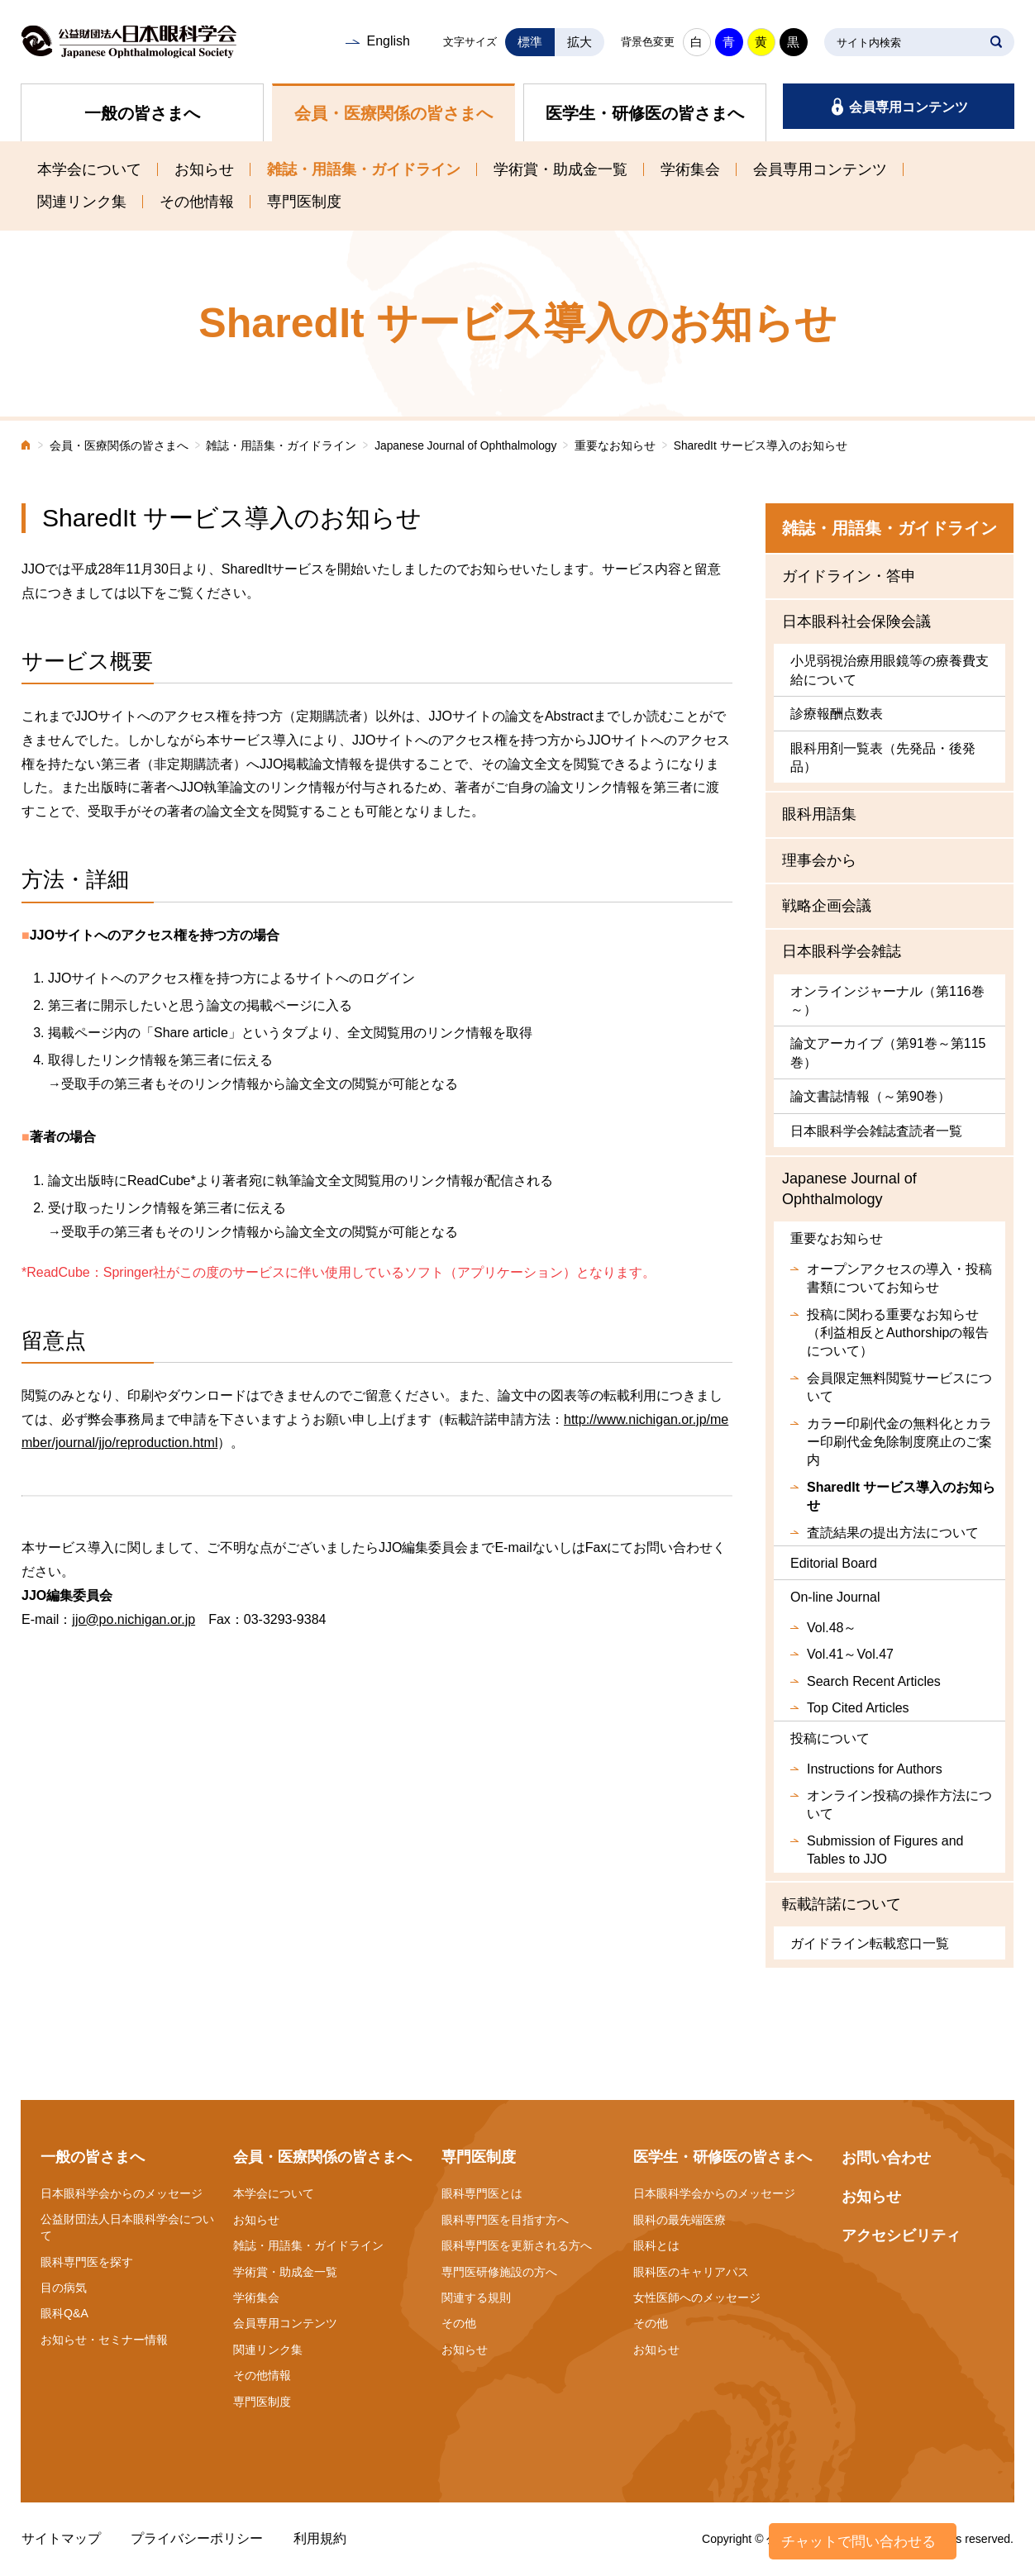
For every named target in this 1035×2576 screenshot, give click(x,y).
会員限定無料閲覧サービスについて (899, 1387)
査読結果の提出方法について (893, 1533)
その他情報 (197, 201)
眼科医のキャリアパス (691, 2271)
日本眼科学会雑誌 (841, 951)
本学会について (89, 169)
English (387, 41)
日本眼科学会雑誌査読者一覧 (876, 1131)
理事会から (819, 860)
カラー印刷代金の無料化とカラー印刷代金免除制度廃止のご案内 (899, 1442)
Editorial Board (833, 1563)
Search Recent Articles (874, 1681)
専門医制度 (304, 201)
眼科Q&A (64, 2313)
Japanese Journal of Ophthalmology (465, 446)
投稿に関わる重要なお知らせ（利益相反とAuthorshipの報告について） (898, 1333)
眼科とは (656, 2245)
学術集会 (690, 169)
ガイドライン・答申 (849, 576)
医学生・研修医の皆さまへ (645, 113)
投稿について (830, 1738)
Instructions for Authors (874, 1769)
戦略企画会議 (826, 906)
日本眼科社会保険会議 (856, 621)
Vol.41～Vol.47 (850, 1654)
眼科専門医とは (481, 2193)
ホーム (26, 446)
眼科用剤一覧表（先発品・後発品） (882, 757)
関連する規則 (476, 2297)
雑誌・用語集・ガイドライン (363, 169)
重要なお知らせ (615, 446)
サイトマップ (61, 2538)
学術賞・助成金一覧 (560, 169)
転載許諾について (841, 1904)
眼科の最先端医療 (679, 2219)
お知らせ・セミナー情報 (104, 2339)
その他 (458, 2323)
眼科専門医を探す (87, 2262)
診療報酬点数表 (836, 714)
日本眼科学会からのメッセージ (122, 2193)
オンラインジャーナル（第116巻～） (887, 1000)
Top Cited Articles (858, 1708)
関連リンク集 (81, 201)
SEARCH (996, 42)
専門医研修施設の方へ (499, 2271)
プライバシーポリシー (197, 2538)
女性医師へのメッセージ (697, 2297)
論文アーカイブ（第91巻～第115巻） (888, 1052)
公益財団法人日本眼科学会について (127, 2227)
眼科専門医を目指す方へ (505, 2219)
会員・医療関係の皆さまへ (393, 113)
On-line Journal (835, 1597)
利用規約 (319, 2538)
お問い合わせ (886, 2158)
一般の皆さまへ (142, 113)
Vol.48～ (831, 1628)
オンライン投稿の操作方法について (899, 1804)
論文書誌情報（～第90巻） (870, 1096)
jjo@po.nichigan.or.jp (133, 1619)
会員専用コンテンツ (908, 107)
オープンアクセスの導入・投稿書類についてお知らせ (899, 1278)
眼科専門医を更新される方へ (516, 2245)
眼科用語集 (819, 814)
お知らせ (204, 169)
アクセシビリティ (901, 2235)
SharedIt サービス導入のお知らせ (901, 1496)
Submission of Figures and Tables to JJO (885, 1850)
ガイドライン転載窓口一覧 (869, 1943)
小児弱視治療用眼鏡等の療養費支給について (889, 670)
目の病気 (64, 2287)
